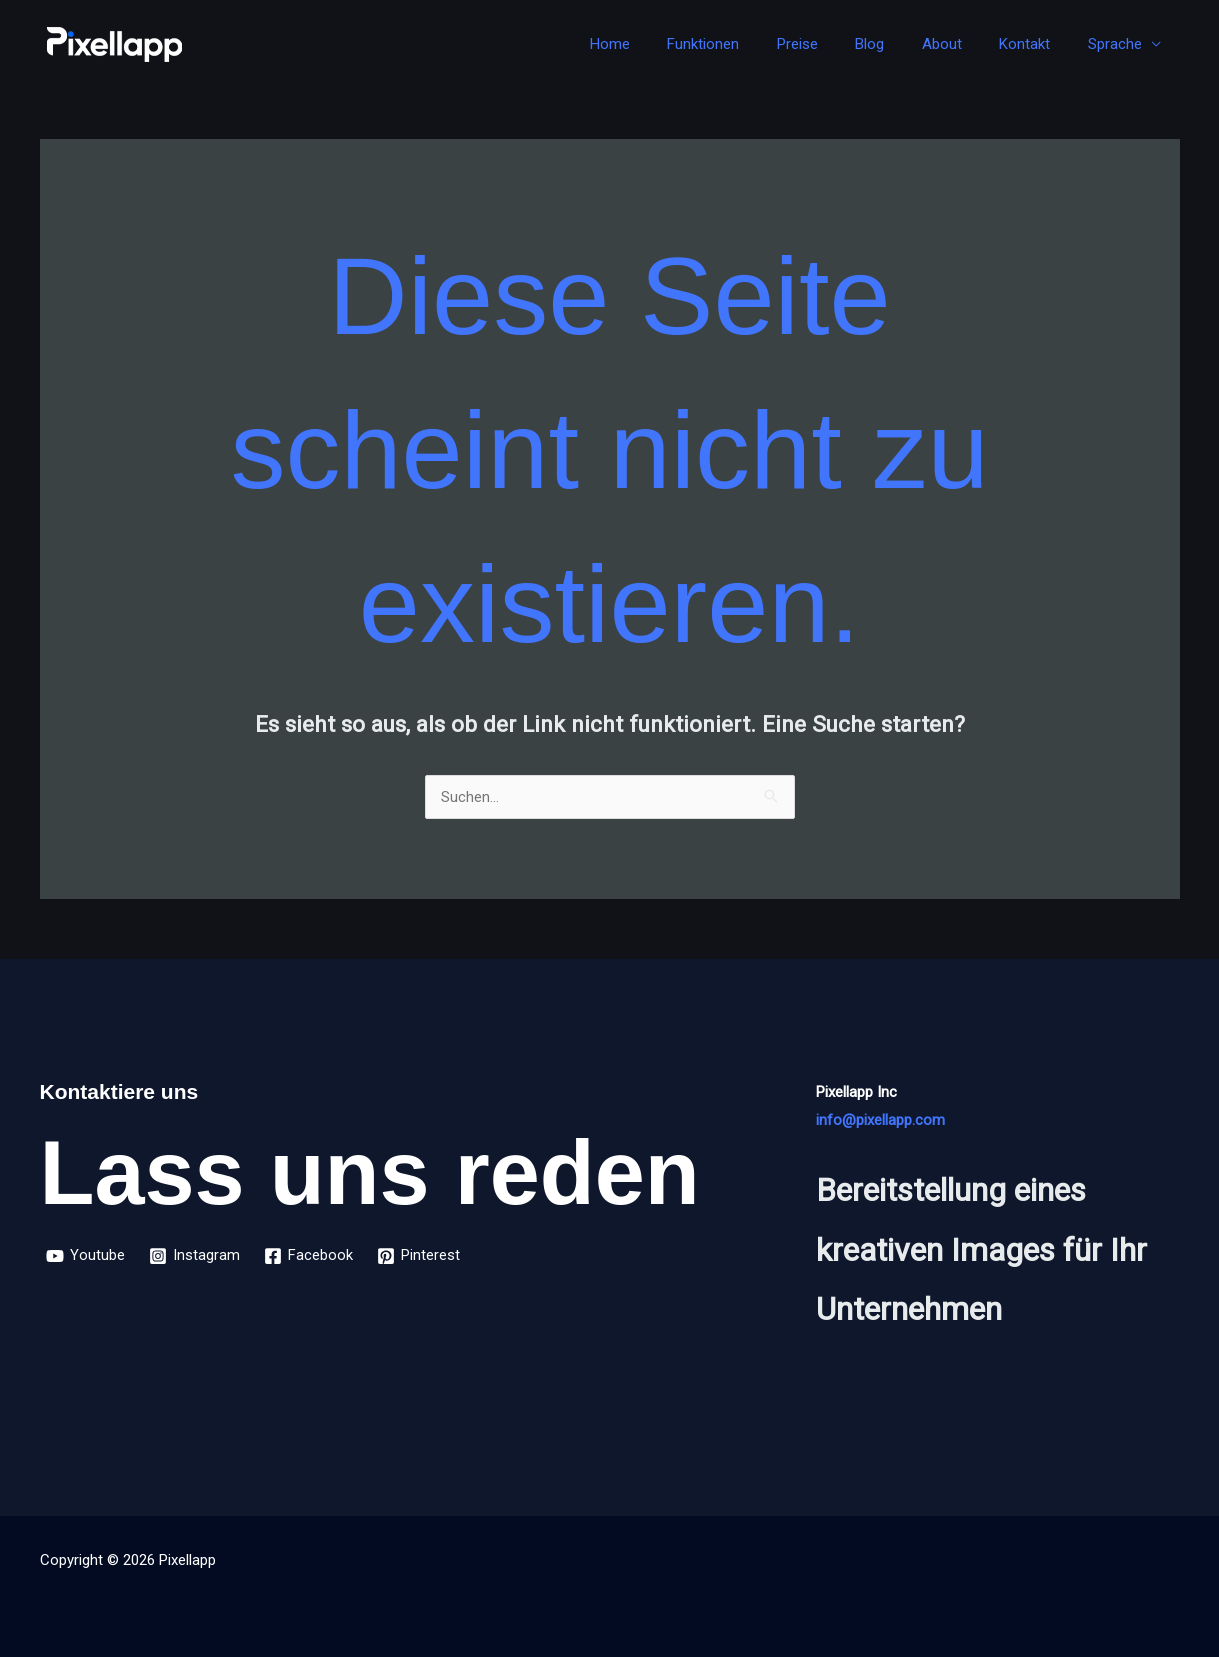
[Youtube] (85, 1256)
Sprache (1119, 44)
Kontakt (1036, 44)
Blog (896, 44)
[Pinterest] (418, 1256)
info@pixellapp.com (880, 1120)
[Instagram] (194, 1256)
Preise (831, 44)
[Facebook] (308, 1256)
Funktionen (745, 44)
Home (659, 44)
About (961, 44)
